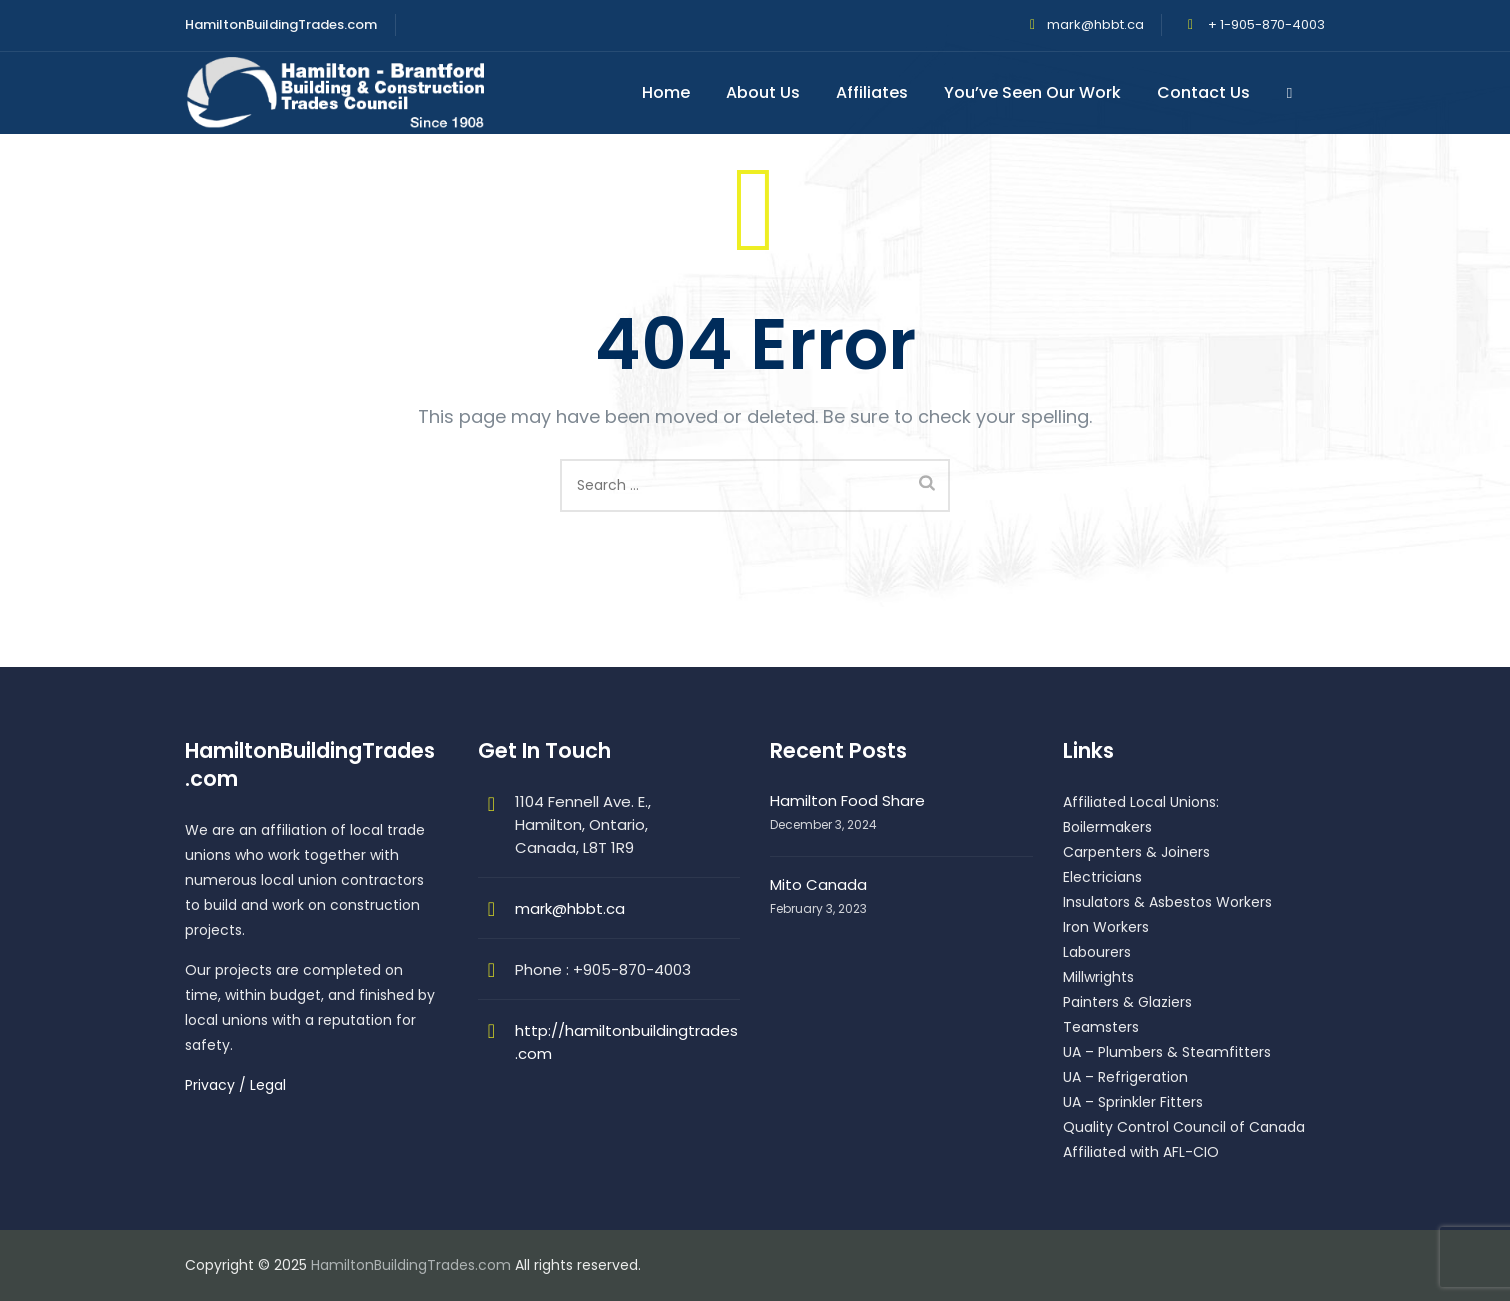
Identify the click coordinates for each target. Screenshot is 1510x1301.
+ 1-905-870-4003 (1265, 24)
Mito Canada (818, 884)
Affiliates (875, 92)
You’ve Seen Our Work (1035, 92)
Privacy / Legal (235, 1085)
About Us (766, 92)
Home (669, 92)
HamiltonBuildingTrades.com (411, 1265)
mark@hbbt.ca (1095, 24)
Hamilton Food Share (847, 800)
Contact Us (1206, 92)
